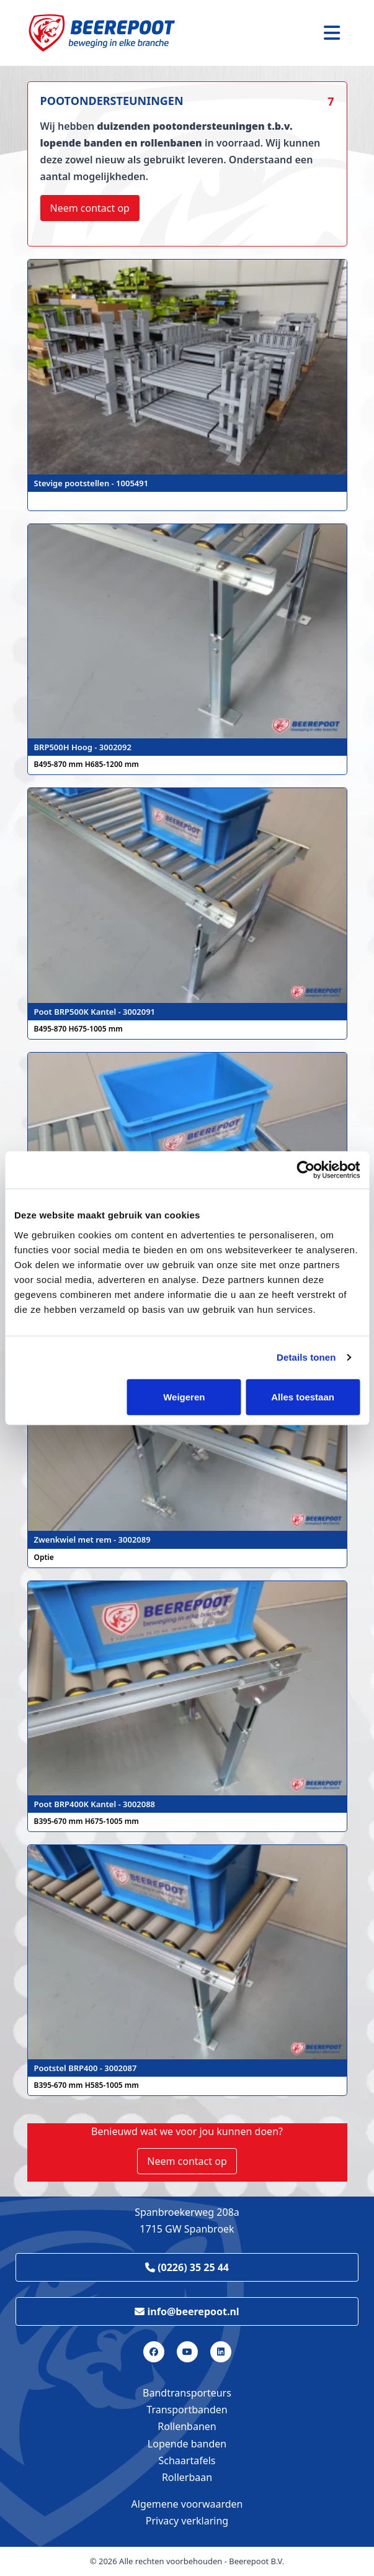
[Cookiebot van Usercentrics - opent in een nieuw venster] (305, 1170)
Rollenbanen (187, 2426)
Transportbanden (186, 2409)
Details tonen (306, 1357)
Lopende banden (187, 2444)
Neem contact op (90, 208)
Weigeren (184, 1396)
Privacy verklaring (187, 2521)
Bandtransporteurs (187, 2393)
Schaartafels (187, 2460)
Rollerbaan (187, 2477)
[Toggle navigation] (331, 33)
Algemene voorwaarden (187, 2504)
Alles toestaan (302, 1396)
